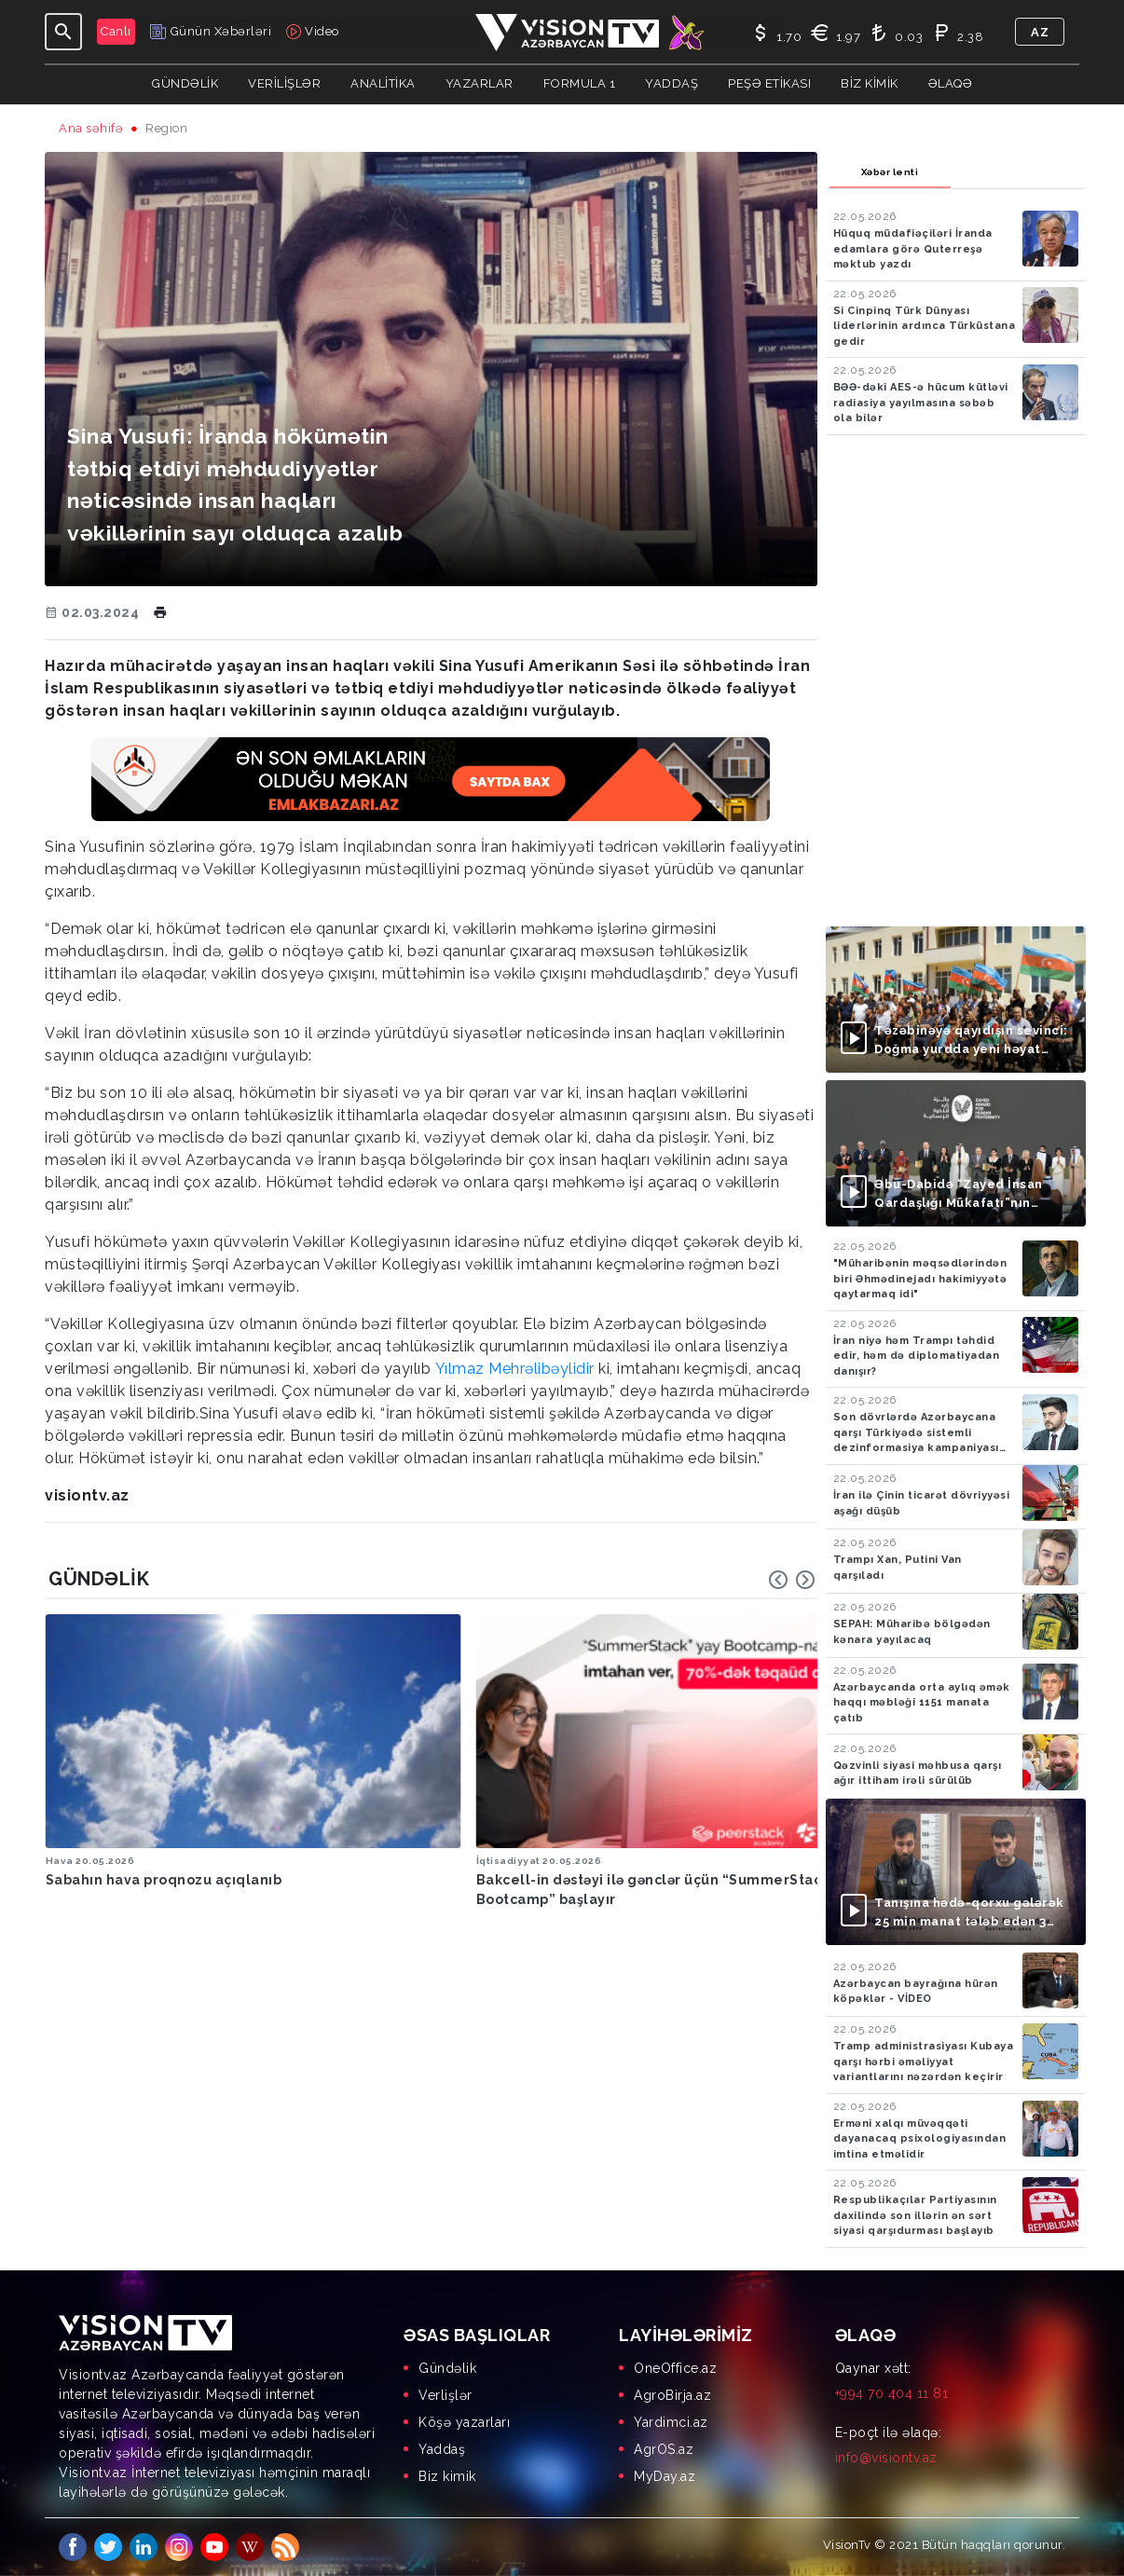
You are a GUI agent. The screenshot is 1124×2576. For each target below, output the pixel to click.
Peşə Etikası (769, 83)
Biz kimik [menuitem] (447, 2476)
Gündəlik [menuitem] (447, 2368)
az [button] (1040, 32)
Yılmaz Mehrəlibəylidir (515, 1368)
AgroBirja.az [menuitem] (672, 2395)
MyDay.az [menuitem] (664, 2476)
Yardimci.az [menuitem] (671, 2422)
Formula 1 (579, 83)
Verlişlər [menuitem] (445, 2395)
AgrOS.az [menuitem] (663, 2449)
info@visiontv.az (886, 2457)
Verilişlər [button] (284, 83)
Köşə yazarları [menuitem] (464, 2422)
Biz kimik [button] (869, 83)
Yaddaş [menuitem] (441, 2449)
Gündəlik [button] (185, 83)
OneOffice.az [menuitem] (675, 2368)
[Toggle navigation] (63, 31)
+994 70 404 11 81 (892, 2393)
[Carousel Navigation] (792, 1579)
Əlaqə (950, 83)
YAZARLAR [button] (479, 83)
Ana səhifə (91, 128)
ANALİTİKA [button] (383, 83)
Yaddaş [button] (671, 83)
